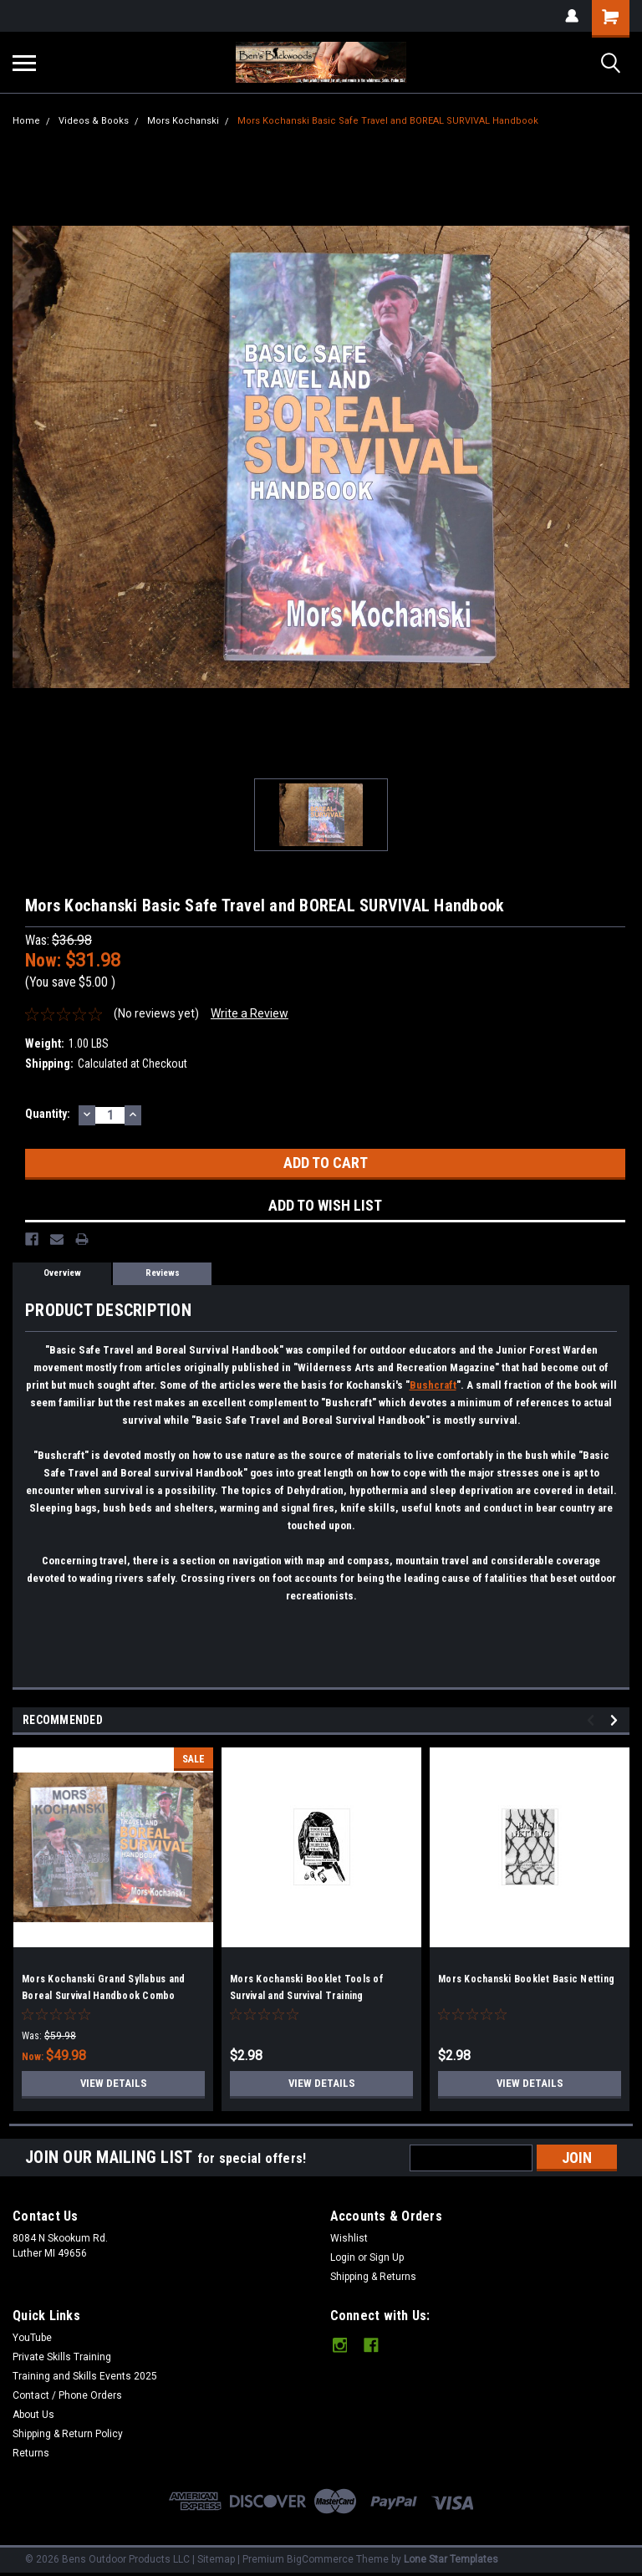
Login (342, 2257)
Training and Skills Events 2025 (85, 2376)
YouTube (32, 2338)
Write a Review (249, 1013)
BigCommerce (320, 2559)
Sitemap (216, 2559)
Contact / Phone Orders (67, 2395)
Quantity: (47, 1113)
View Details (113, 2083)
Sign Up (386, 2257)
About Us (33, 2414)
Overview (62, 1273)
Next (616, 1720)
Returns (31, 2453)
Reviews (162, 1273)
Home (26, 120)
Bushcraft (433, 1385)
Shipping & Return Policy (68, 2434)
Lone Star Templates (451, 2559)
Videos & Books (94, 120)
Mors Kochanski (183, 120)
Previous (593, 1720)
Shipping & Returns (373, 2277)
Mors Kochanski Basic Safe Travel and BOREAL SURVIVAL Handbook (387, 120)
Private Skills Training (62, 2357)
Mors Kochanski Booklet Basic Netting (526, 1979)
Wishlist (349, 2238)
